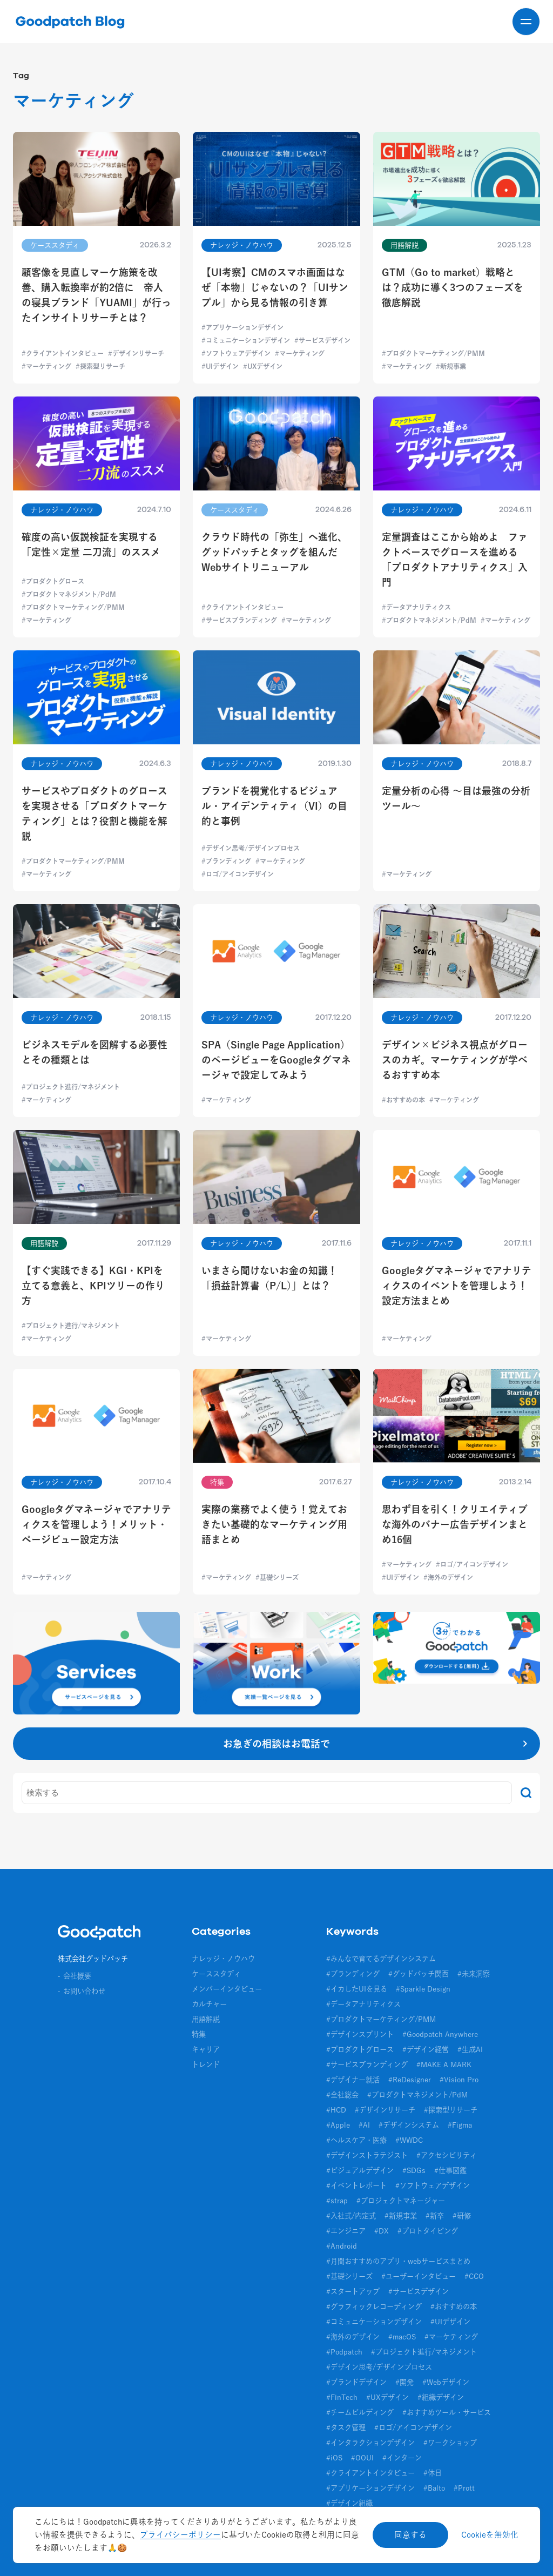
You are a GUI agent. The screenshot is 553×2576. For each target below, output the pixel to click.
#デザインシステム (409, 2125)
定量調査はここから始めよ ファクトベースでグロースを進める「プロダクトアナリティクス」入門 (455, 559)
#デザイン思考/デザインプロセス (379, 2367)
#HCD (336, 2110)
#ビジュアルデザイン (360, 2170)
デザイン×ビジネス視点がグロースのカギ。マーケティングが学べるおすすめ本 (455, 1060)
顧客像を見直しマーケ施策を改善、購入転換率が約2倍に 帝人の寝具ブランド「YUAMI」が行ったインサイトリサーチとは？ (96, 294)
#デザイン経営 (425, 2049)
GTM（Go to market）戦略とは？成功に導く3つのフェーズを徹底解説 (452, 287)
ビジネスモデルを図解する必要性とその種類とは (94, 1052)
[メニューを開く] (526, 22)
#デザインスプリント (360, 2034)
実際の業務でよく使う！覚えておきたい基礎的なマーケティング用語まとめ (274, 1524)
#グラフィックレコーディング (374, 2306)
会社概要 (77, 1976)
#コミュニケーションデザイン (374, 2321)
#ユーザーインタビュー (418, 2276)
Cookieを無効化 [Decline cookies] (489, 2535)
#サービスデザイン (418, 2291)
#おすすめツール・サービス (446, 2412)
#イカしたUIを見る (356, 1989)
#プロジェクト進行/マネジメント (424, 2352)
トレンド (206, 2064)
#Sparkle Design (423, 1989)
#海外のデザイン (353, 2336)
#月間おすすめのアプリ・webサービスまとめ (398, 2261)
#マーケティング (451, 2336)
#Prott (464, 2488)
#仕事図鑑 (450, 2170)
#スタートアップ (353, 2291)
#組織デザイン (440, 2397)
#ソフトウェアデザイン (432, 2185)
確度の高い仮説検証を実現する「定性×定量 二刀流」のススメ (91, 544)
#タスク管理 (346, 2427)
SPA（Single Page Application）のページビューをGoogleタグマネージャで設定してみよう (276, 1060)
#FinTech (342, 2397)
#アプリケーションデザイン (370, 2488)
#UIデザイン (450, 2321)
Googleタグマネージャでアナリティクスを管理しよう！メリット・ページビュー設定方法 (96, 1524)
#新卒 (435, 2215)
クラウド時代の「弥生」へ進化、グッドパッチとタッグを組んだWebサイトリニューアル (274, 552)
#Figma (460, 2125)
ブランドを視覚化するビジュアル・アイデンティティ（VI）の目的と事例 (274, 806)
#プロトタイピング (427, 2231)
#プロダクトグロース (360, 2049)
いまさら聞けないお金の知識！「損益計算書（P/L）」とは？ (269, 1278)
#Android (341, 2246)
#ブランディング (353, 1974)
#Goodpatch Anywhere (440, 2034)
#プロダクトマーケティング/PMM (381, 2019)
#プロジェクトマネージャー (400, 2200)
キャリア (206, 2049)
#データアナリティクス (363, 2004)
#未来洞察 (473, 1974)
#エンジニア (346, 2231)
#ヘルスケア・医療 (356, 2140)
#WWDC (409, 2140)
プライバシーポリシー (180, 2535)
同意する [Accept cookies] (410, 2535)
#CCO (474, 2276)
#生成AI (470, 2049)
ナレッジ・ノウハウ (223, 1958)
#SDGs (414, 2170)
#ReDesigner (409, 2079)
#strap (337, 2200)
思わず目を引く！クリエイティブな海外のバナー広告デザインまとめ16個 (455, 1524)
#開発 (404, 2382)
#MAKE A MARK (443, 2064)
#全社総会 (342, 2095)
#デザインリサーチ (385, 2110)
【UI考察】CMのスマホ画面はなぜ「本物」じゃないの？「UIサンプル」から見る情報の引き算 (274, 287)
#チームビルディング (360, 2412)
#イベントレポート (356, 2185)
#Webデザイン (445, 2382)
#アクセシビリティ (446, 2155)
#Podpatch (344, 2352)
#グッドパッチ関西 (418, 1974)
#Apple (338, 2125)
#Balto (434, 2488)
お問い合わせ (84, 1991)
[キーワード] (267, 1792)
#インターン (402, 2457)
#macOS (402, 2336)
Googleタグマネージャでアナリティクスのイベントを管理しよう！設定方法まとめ (456, 1286)
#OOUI (362, 2457)
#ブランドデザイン (356, 2382)
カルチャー (209, 2004)
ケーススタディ (216, 1974)
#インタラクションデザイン (370, 2442)
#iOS (334, 2457)
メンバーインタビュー (227, 1989)
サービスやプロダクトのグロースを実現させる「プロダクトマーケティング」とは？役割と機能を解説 (94, 813)
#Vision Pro (459, 2079)
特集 (199, 2034)
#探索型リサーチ (450, 2110)
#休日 (432, 2473)
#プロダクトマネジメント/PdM (417, 2095)
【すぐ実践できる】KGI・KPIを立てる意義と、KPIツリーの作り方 (93, 1286)
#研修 (462, 2215)
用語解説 (206, 2019)
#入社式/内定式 (351, 2215)
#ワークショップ (450, 2442)
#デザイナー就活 (353, 2079)
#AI (364, 2125)
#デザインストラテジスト (367, 2155)
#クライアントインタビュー (370, 2473)
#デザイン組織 (349, 2503)
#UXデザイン (387, 2397)
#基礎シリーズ (349, 2276)
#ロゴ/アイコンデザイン (413, 2427)
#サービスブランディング (367, 2064)
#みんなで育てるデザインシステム (381, 1958)
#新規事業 (401, 2215)
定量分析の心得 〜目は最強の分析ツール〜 (456, 798)
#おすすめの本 (453, 2306)
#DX (381, 2231)
